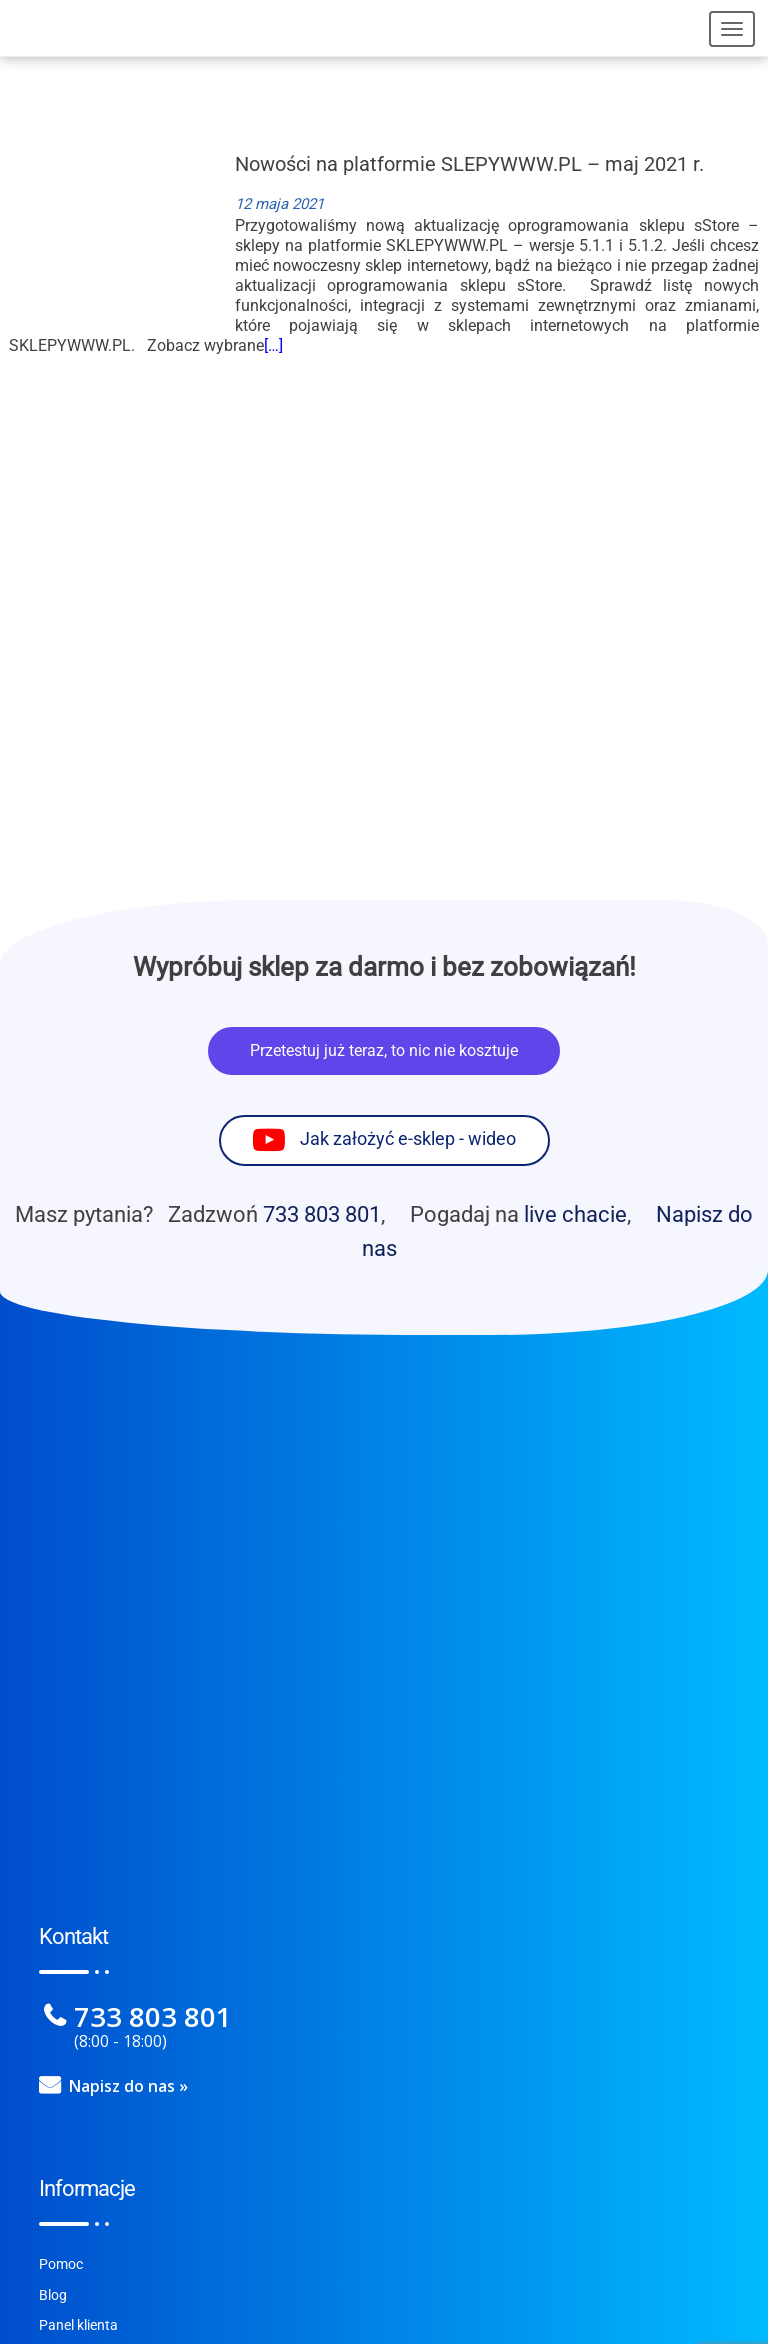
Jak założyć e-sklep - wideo (408, 1140)
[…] (273, 345)
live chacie (575, 1214)
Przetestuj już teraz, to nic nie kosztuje (384, 1050)
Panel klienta (78, 2325)
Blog (53, 2295)
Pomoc (61, 2264)
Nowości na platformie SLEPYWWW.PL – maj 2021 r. (463, 164)
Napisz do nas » (128, 2086)
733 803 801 (322, 1214)
